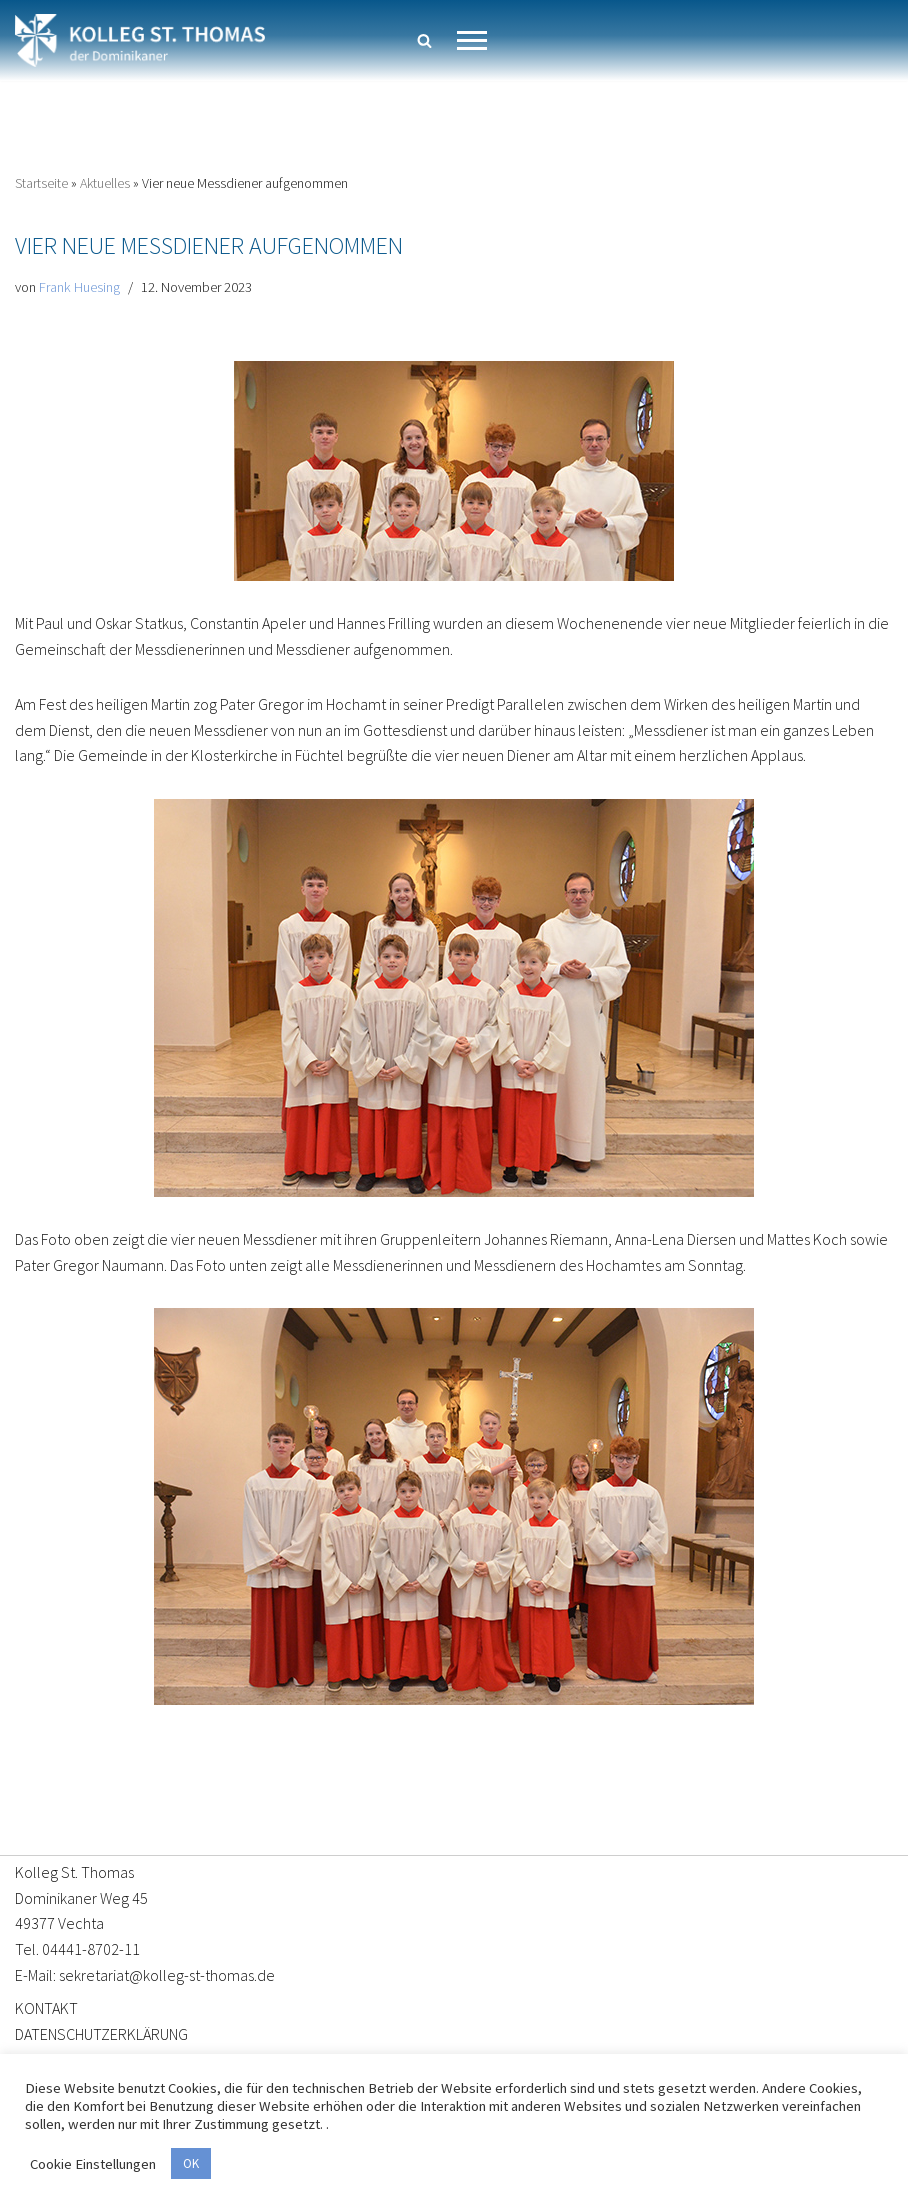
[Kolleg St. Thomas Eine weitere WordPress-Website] (140, 40)
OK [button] (191, 2163)
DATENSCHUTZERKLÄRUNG (101, 2034)
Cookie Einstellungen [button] (93, 2164)
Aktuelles (105, 183)
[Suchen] (424, 40)
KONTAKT (46, 2008)
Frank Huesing (79, 287)
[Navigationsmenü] (472, 40)
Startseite (41, 183)
